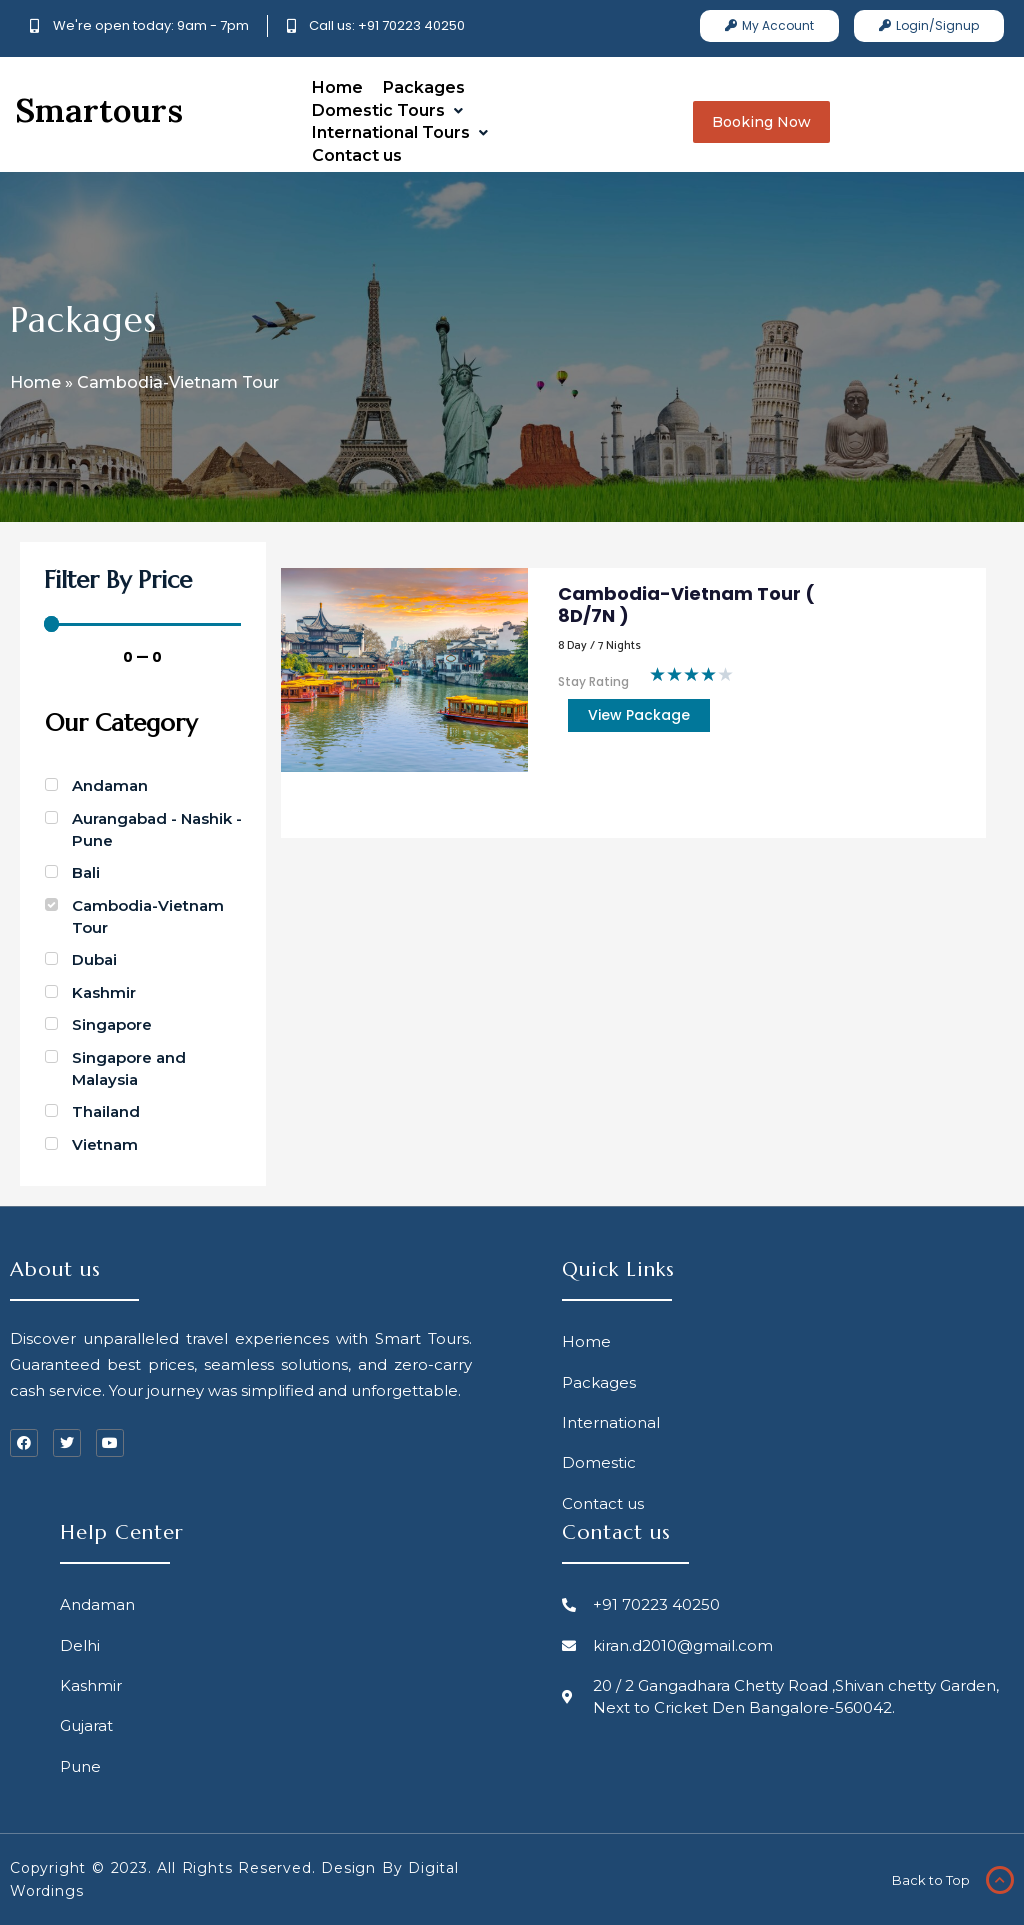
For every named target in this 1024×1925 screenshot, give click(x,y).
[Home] (337, 88)
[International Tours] (402, 133)
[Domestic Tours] (390, 111)
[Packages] (424, 88)
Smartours (99, 110)
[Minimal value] (142, 624)
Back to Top (924, 1879)
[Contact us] (357, 156)
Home (35, 382)
